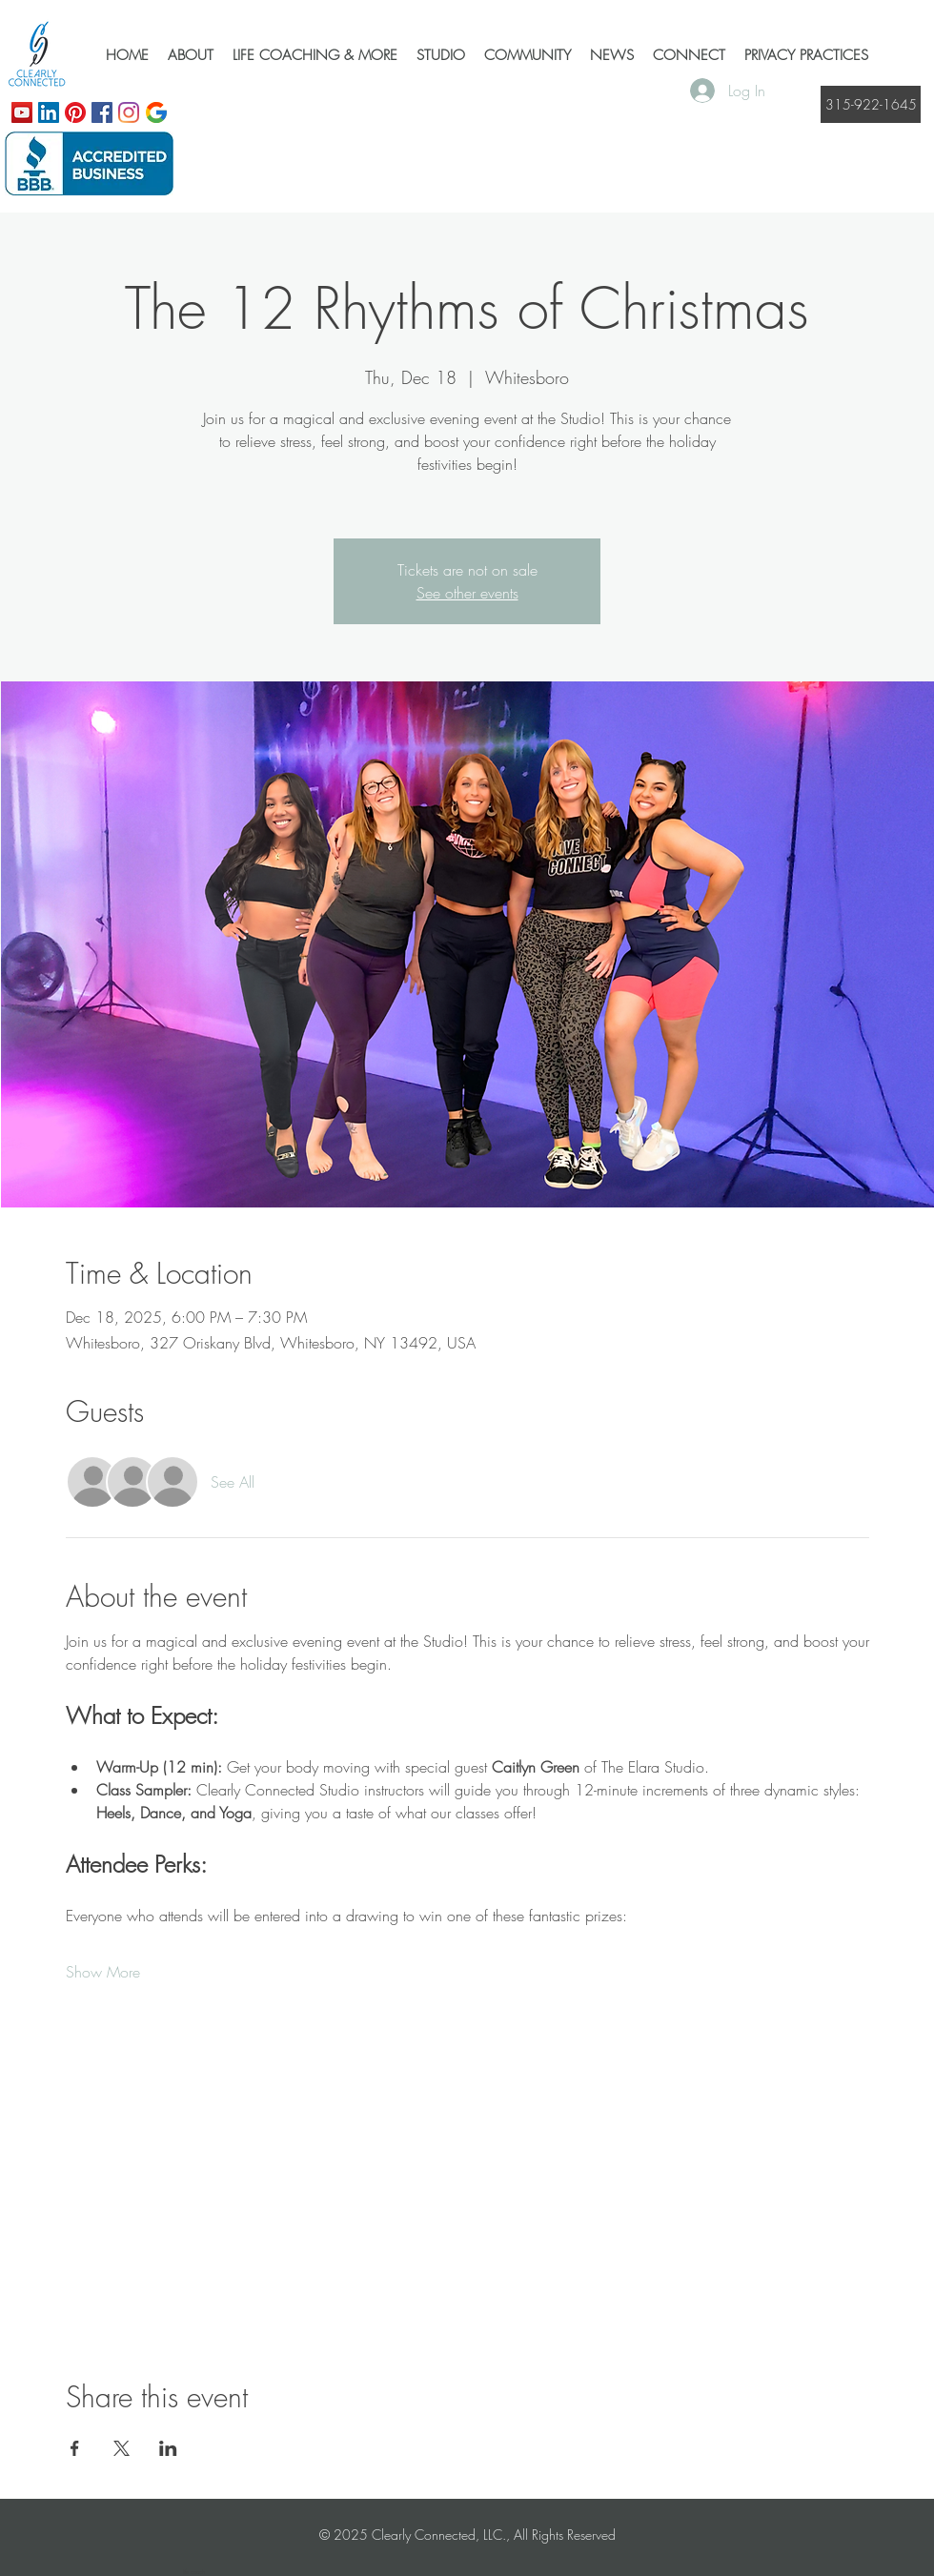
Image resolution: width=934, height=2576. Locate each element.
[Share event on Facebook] (75, 2448)
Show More (103, 1971)
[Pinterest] (75, 112)
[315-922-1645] (871, 104)
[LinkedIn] (48, 112)
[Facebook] (101, 112)
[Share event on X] (121, 2448)
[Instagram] (128, 112)
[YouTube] (21, 112)
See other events (467, 592)
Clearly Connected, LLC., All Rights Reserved (494, 2534)
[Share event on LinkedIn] (168, 2448)
